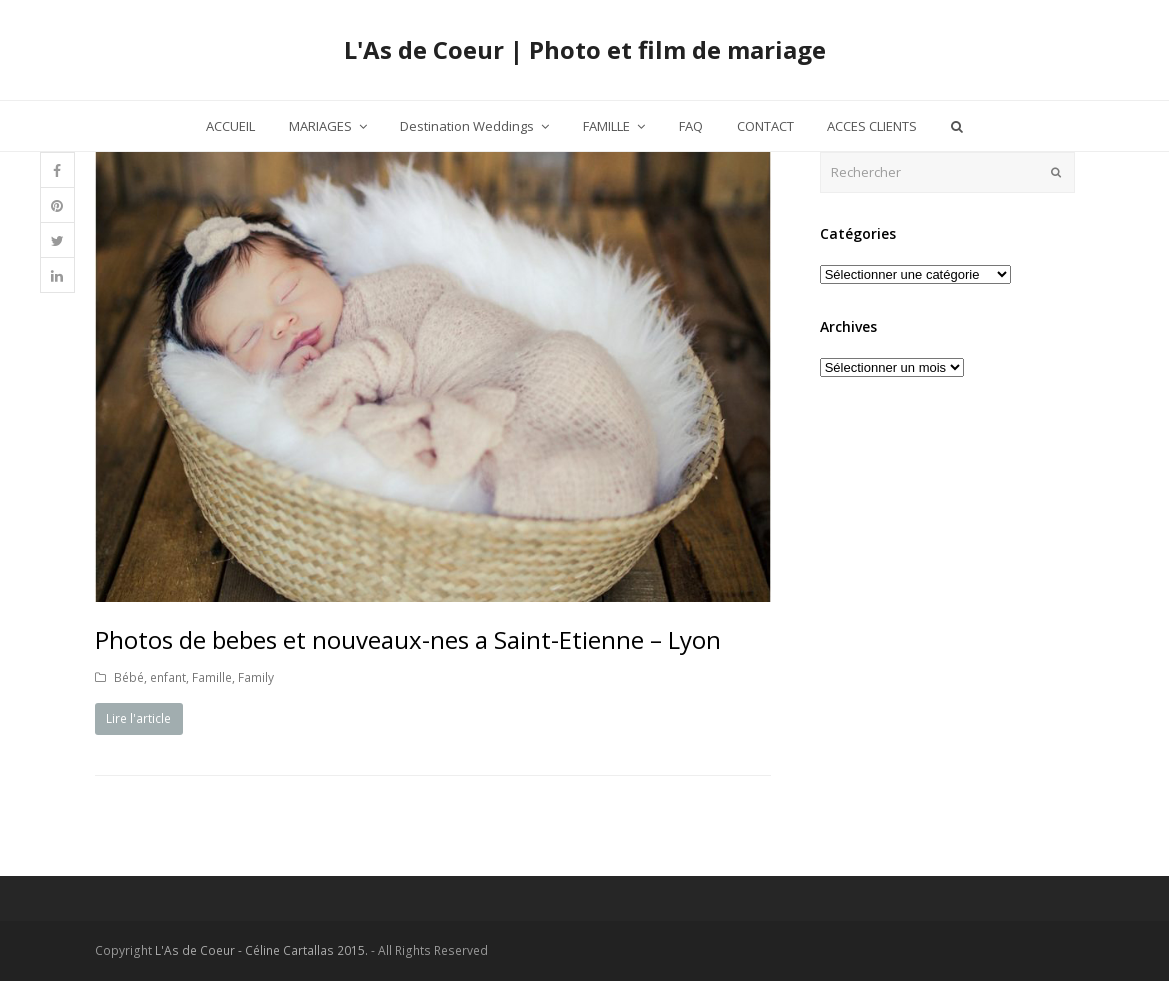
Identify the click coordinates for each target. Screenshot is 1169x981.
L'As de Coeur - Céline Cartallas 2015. (261, 950)
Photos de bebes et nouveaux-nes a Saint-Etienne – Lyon (408, 639)
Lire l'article (138, 718)
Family (256, 677)
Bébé (129, 677)
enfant (168, 677)
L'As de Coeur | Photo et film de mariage (585, 49)
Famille (212, 677)
